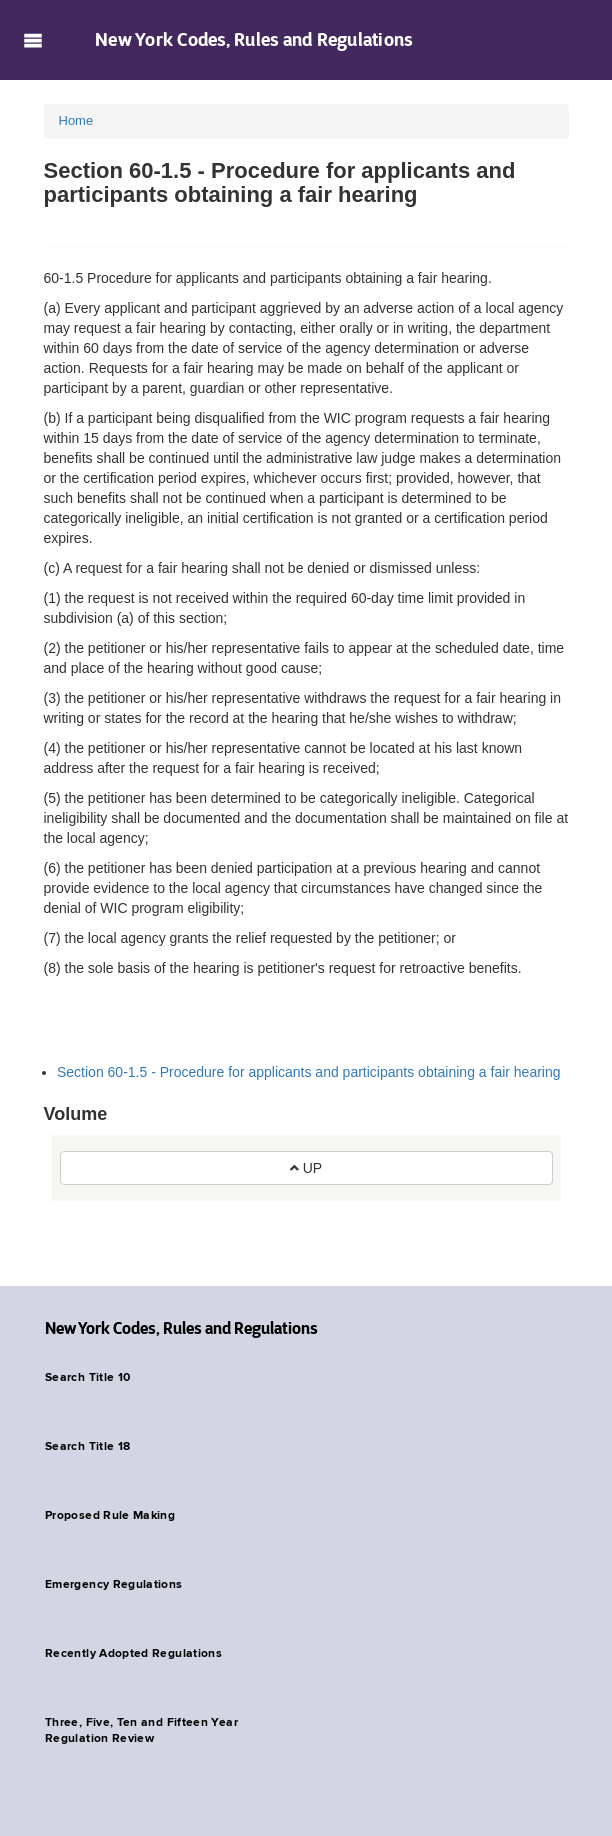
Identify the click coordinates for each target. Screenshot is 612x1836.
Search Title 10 (87, 1378)
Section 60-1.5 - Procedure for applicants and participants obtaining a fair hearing (309, 1072)
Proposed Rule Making (110, 1516)
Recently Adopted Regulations (133, 1654)
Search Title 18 (87, 1447)
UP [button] (306, 1168)
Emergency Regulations (114, 1585)
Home (76, 120)
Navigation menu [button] (32, 40)
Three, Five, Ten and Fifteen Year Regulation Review (141, 1731)
